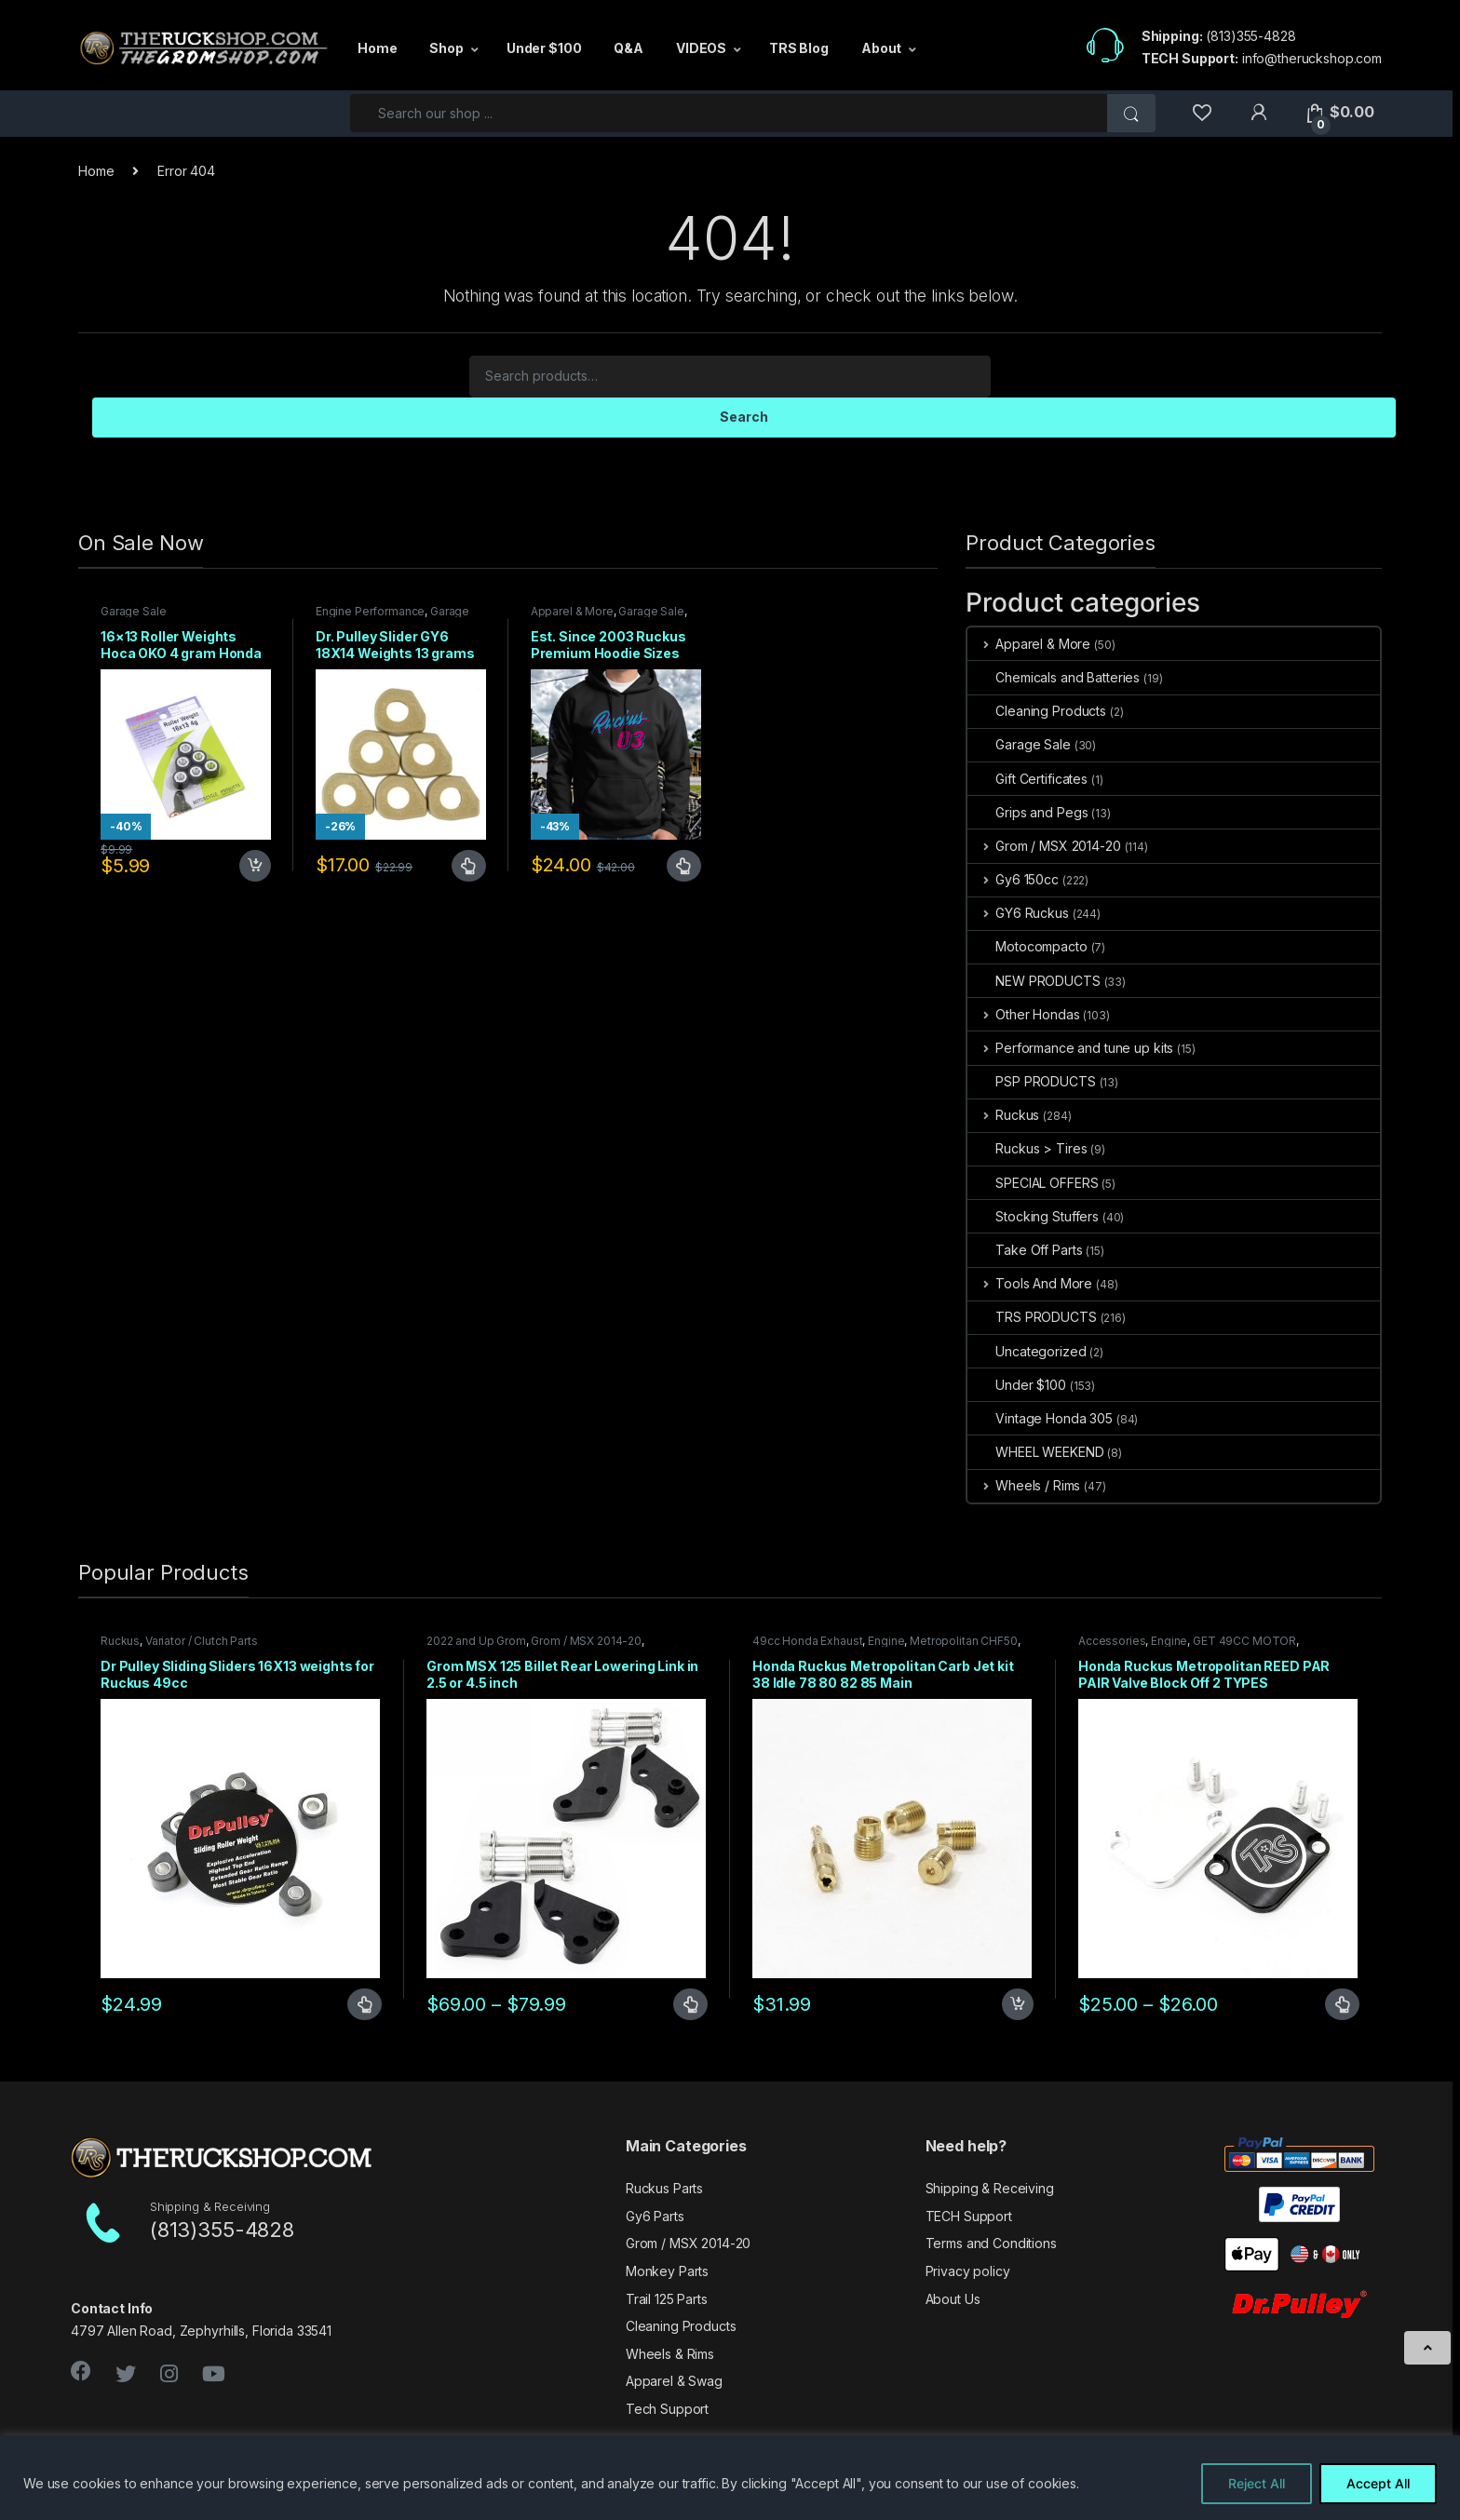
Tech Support (667, 2409)
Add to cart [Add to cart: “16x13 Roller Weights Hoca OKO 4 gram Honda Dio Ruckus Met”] (255, 866)
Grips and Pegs (1027, 812)
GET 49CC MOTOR (1244, 1641)
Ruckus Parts (664, 2188)
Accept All (1378, 2483)
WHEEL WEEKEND (1035, 1452)
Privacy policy (968, 2271)
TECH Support (969, 2216)
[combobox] (729, 113)
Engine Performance (370, 611)
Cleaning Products (1036, 711)
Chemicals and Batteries (1053, 677)
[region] (730, 2477)
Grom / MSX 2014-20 (1043, 846)
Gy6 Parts (655, 2216)
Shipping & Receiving (990, 2188)
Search (744, 416)
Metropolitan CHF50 (963, 1641)
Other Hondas (1023, 1014)
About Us (953, 2299)
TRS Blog (799, 48)
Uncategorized (1026, 1351)
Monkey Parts (667, 2271)
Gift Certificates (1027, 779)
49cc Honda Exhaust (807, 1641)
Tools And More (1029, 1283)
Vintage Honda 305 (1040, 1418)
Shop (446, 48)
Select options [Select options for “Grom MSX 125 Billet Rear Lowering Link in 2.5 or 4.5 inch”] (690, 2004)
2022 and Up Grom (476, 1641)
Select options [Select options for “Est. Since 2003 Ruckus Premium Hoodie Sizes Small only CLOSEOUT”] (684, 866)
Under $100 (544, 48)
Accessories (1111, 1641)
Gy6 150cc (1013, 879)
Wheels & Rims (670, 2354)
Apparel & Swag (674, 2381)
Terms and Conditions (991, 2243)
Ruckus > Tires (1027, 1148)
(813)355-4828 (1250, 36)
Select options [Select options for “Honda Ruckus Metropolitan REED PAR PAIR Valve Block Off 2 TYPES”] (1342, 2004)
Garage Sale (133, 611)
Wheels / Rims (1023, 1485)
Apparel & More (572, 611)
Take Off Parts (1024, 1250)
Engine (886, 1641)
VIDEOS (701, 48)
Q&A (628, 48)
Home (377, 48)
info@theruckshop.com (1312, 58)
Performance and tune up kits (1070, 1048)
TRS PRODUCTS (1031, 1317)
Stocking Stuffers (1033, 1216)
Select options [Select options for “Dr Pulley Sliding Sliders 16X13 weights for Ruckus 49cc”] (364, 2004)
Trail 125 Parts (667, 2299)
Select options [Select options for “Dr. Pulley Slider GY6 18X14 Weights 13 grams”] (469, 866)
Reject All (1256, 2483)
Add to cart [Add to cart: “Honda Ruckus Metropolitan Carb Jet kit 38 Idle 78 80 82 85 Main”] (1018, 2004)
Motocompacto (1027, 946)
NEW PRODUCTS (1033, 981)
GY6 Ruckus (1017, 913)
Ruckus (1003, 1115)
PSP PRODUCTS (1031, 1081)
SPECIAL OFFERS (1032, 1183)
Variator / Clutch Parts (201, 1641)
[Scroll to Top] (1427, 2348)
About (881, 48)
